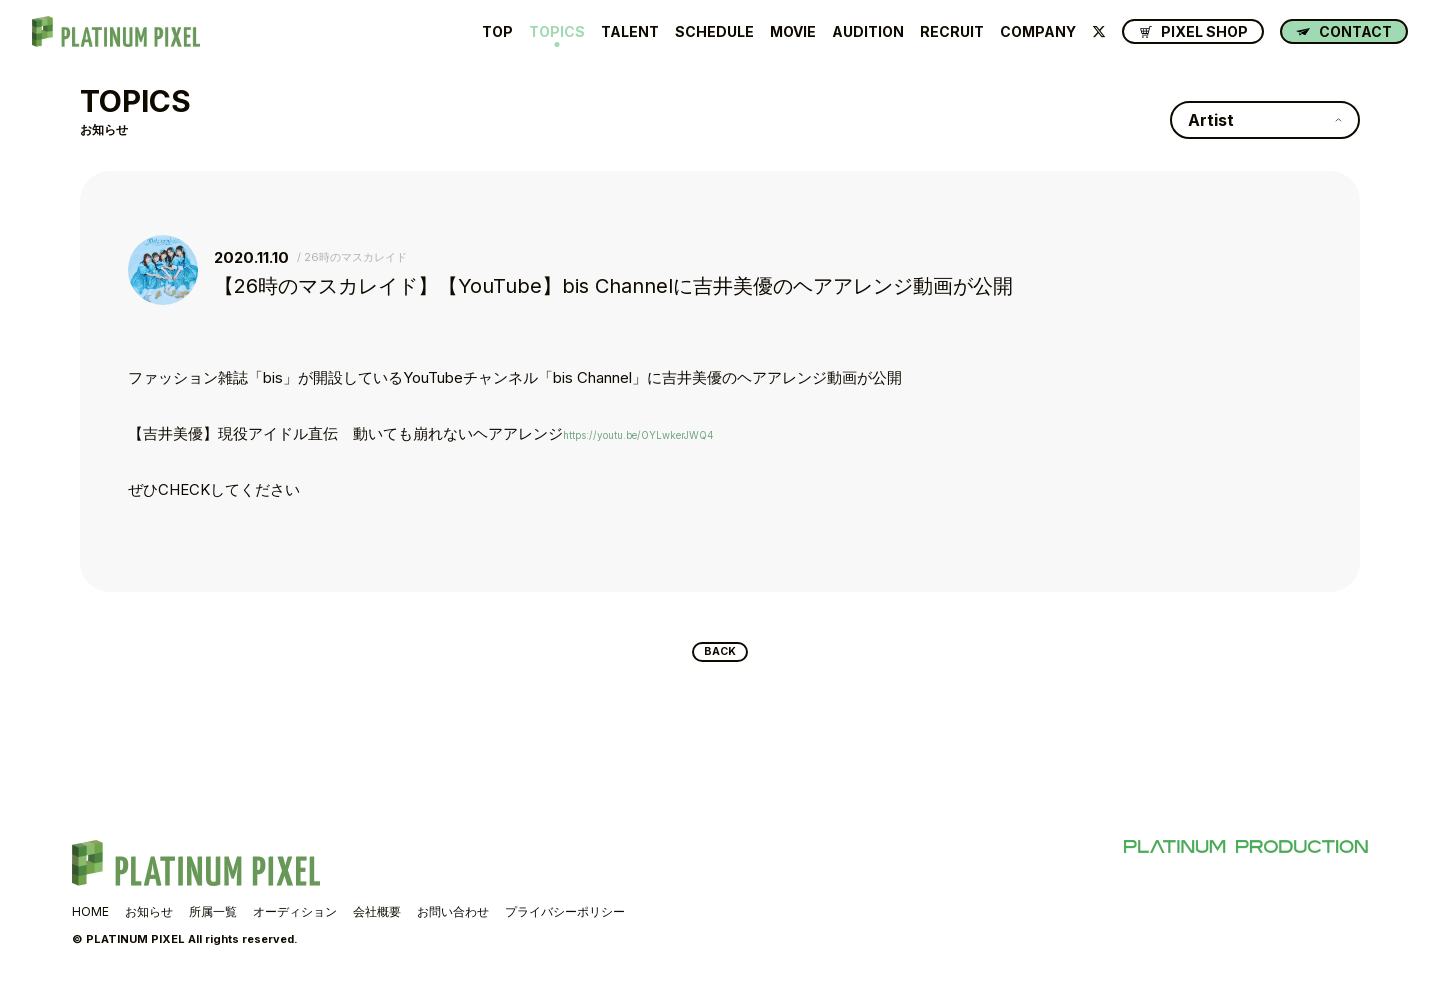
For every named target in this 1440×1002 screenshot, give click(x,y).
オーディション (295, 919)
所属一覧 (213, 919)
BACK (720, 656)
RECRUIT (952, 32)
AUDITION (868, 32)
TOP (497, 32)
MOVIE (793, 32)
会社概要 (377, 919)
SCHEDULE (714, 32)
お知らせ (149, 919)
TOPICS (557, 32)
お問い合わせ (453, 919)
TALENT (630, 32)
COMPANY (1038, 32)
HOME (90, 919)
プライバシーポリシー (565, 919)
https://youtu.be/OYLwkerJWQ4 (672, 433)
